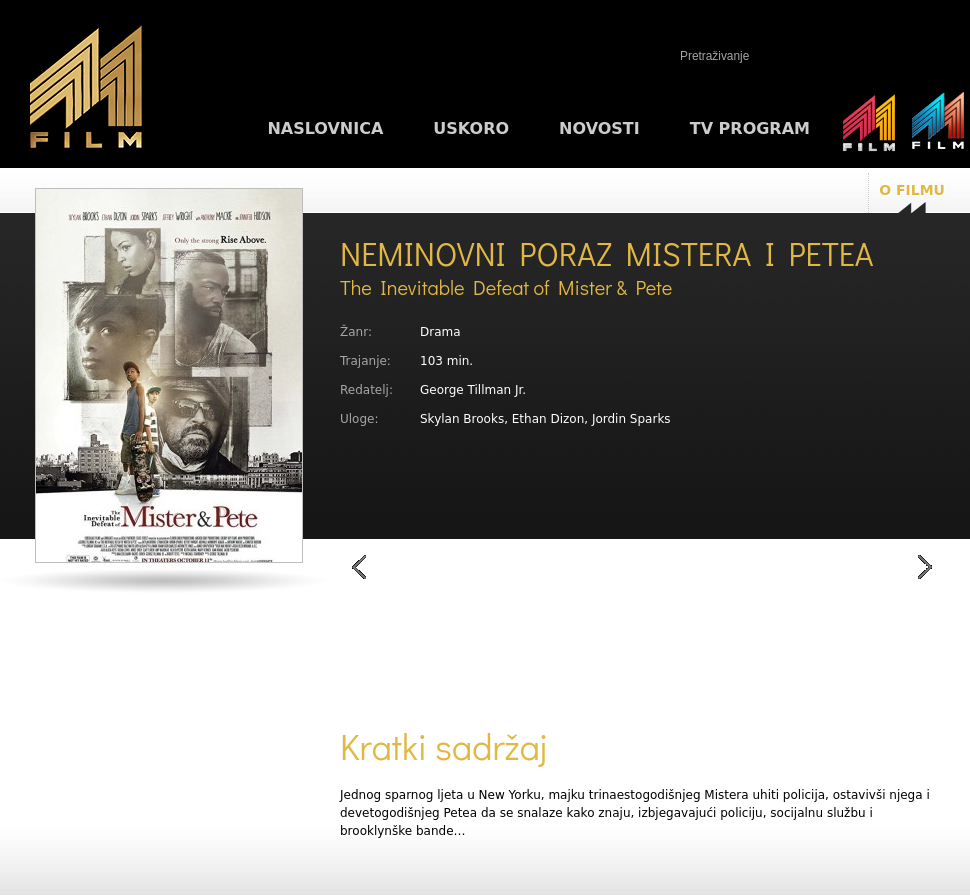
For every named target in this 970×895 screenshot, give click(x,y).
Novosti (599, 128)
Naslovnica (325, 128)
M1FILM (86, 91)
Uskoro (471, 128)
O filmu (912, 190)
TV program (750, 128)
